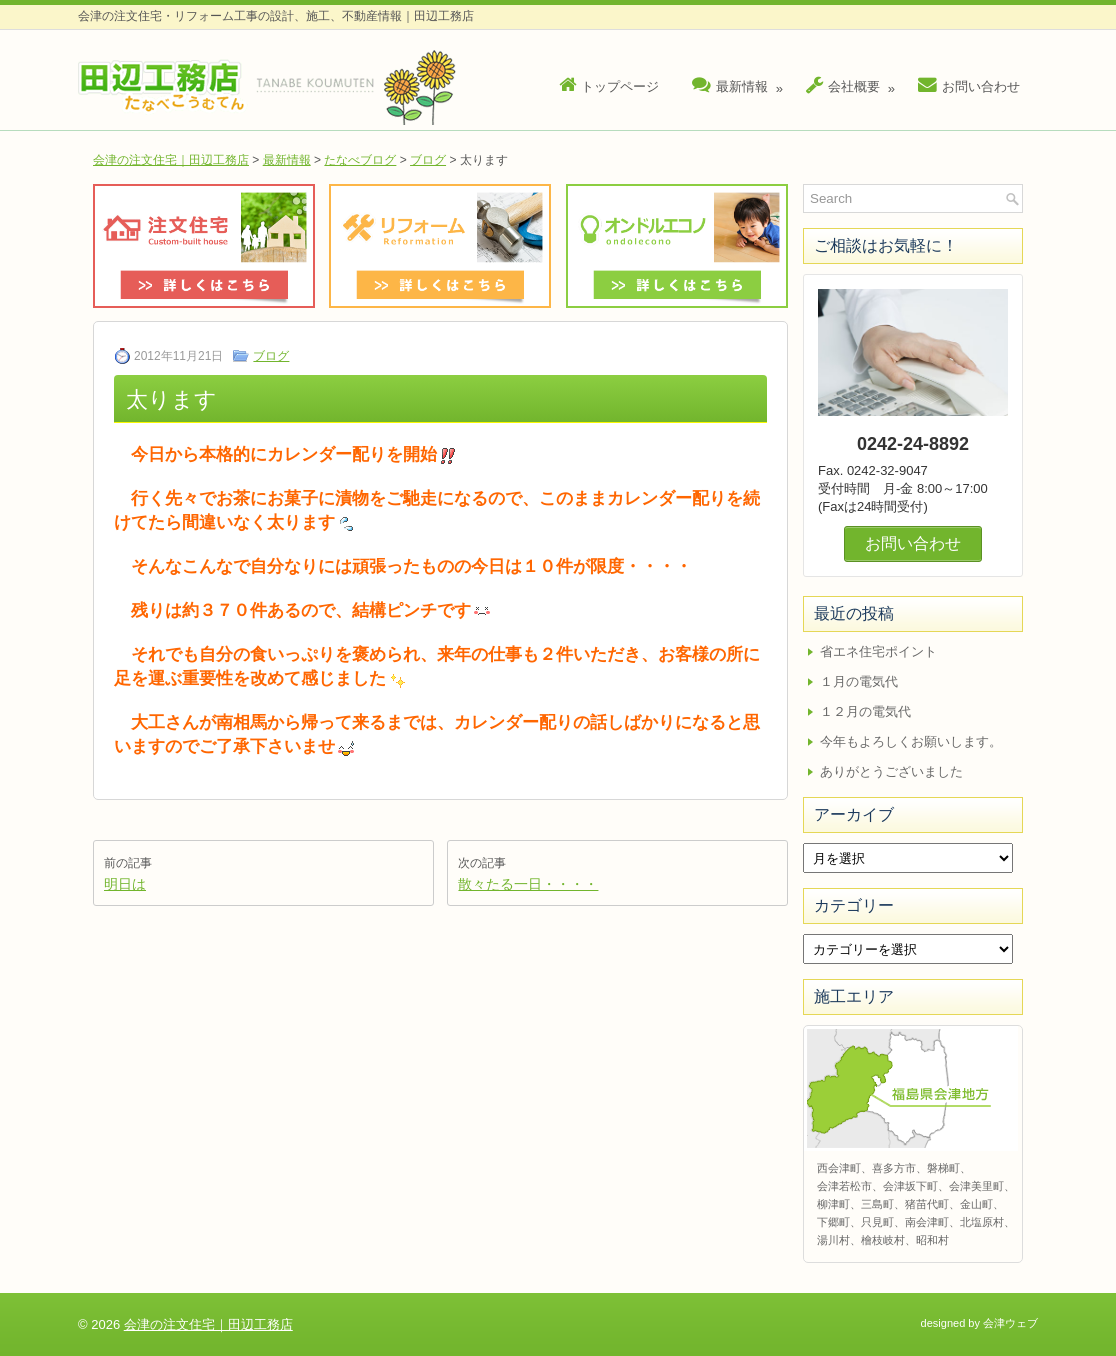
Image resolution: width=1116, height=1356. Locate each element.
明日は (125, 884)
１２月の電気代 (865, 711)
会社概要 (853, 81)
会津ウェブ (1010, 1323)
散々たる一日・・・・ (528, 884)
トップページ (609, 85)
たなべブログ (360, 160)
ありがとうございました (891, 771)
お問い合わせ (969, 85)
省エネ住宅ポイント (878, 651)
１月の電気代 (859, 681)
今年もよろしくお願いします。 (911, 741)
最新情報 (740, 81)
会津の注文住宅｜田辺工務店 (171, 160)
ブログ (428, 160)
